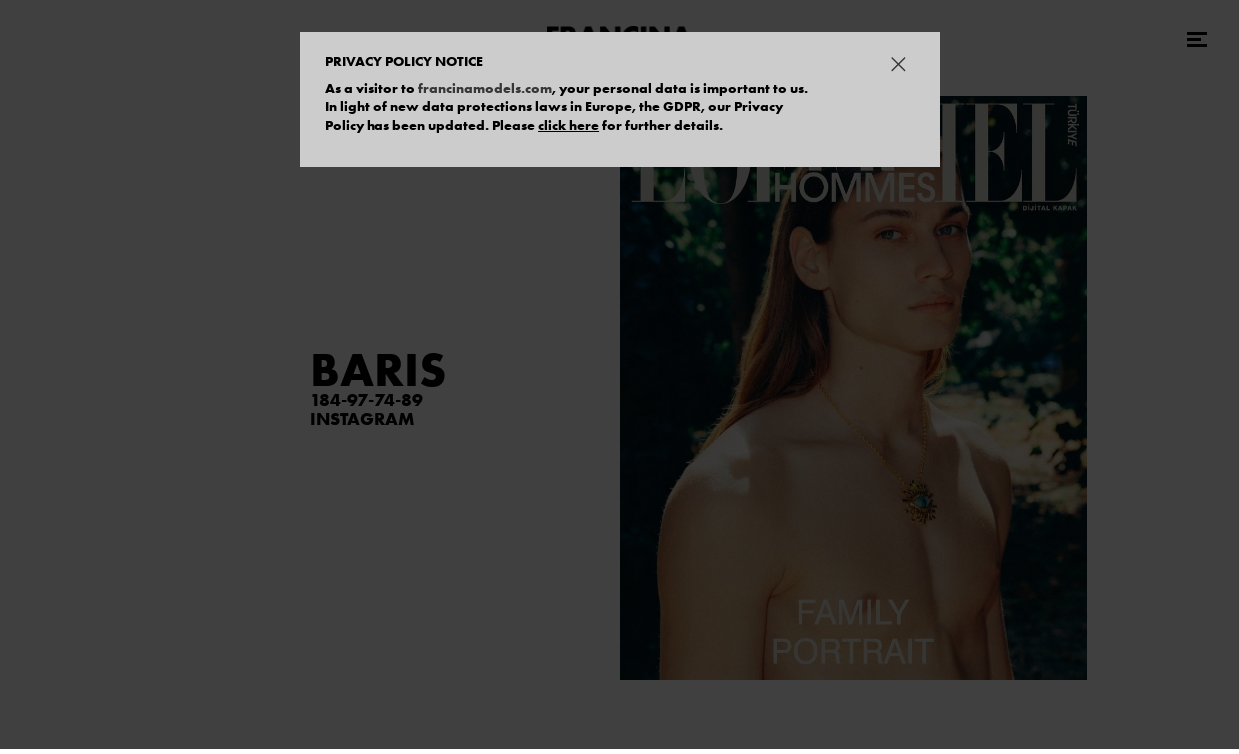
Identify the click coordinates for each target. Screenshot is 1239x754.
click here (568, 125)
